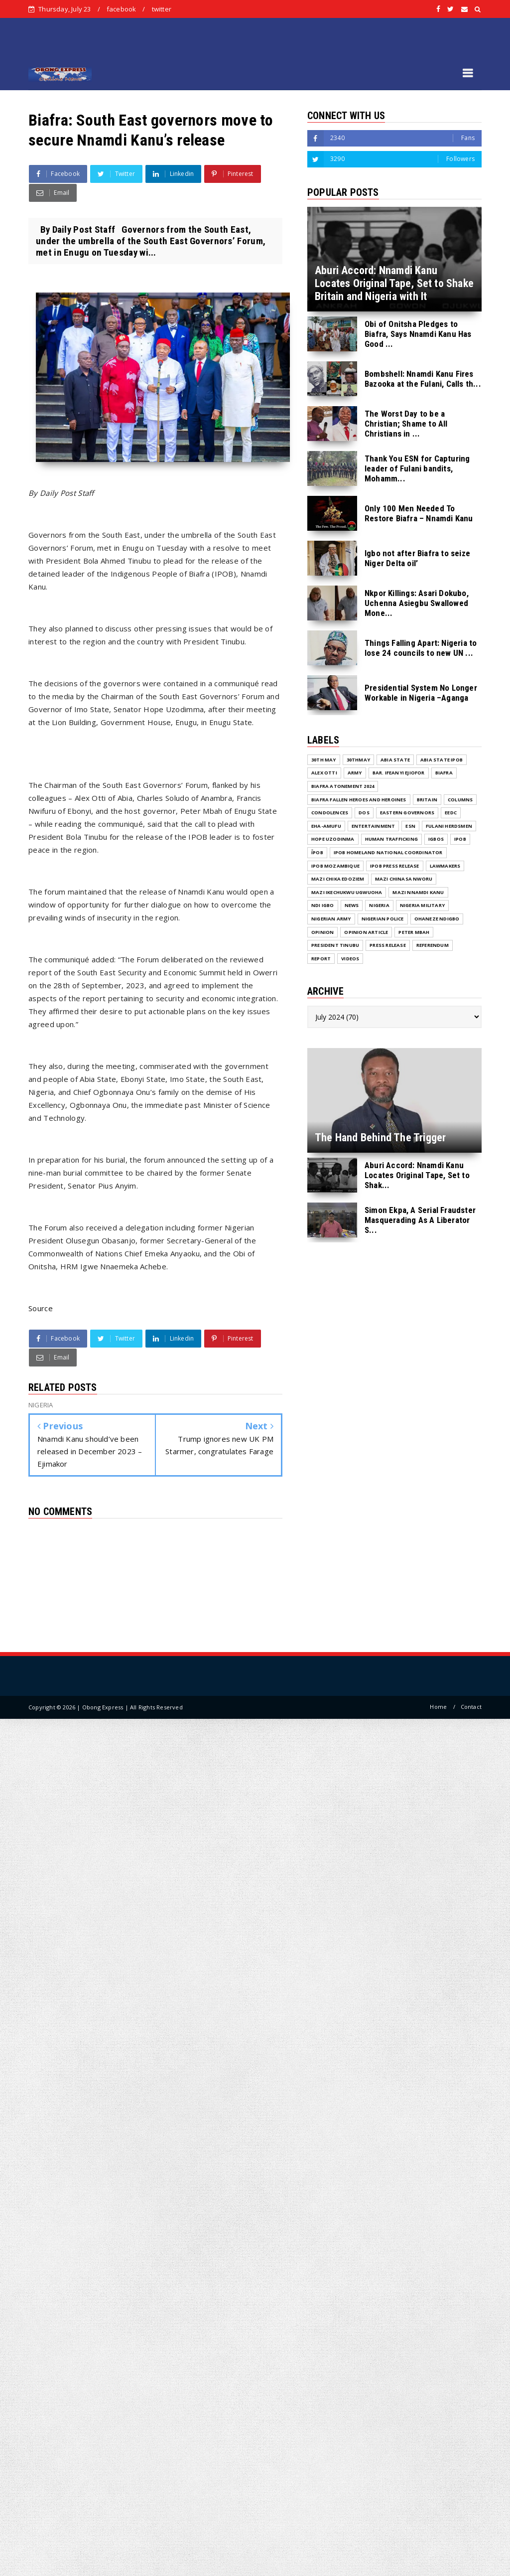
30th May (323, 760)
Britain (427, 799)
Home (438, 1706)
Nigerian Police (383, 918)
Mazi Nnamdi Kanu (418, 892)
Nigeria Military (422, 905)
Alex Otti (324, 772)
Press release (388, 945)
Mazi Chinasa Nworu (404, 879)
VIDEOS (350, 958)
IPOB (460, 839)
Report (321, 958)
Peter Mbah (413, 932)
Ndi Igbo (322, 905)
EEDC (451, 812)
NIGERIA (379, 905)
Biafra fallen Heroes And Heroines (358, 799)
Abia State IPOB (441, 760)
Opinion (322, 932)
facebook (121, 8)
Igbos (436, 839)
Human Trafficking (391, 839)
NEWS (352, 905)
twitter (161, 8)
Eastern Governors (407, 812)
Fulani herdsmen (449, 826)
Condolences (329, 812)
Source (40, 1308)
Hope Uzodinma (333, 839)
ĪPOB (317, 852)
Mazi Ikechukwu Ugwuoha (346, 892)
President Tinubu (335, 945)
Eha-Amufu (326, 826)
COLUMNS (460, 799)
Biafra (444, 772)
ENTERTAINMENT (373, 826)
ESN (410, 826)
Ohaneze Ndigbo (437, 918)
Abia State (395, 760)
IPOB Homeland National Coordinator (388, 852)
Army (355, 772)
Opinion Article (366, 932)
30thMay (358, 760)
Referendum (432, 945)
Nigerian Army (331, 918)
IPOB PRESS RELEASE (394, 866)
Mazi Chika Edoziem (338, 879)
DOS (364, 812)
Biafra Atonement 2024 (342, 786)
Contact (471, 1706)
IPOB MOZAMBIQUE (335, 866)
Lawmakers (445, 866)
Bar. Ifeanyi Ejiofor (399, 772)
